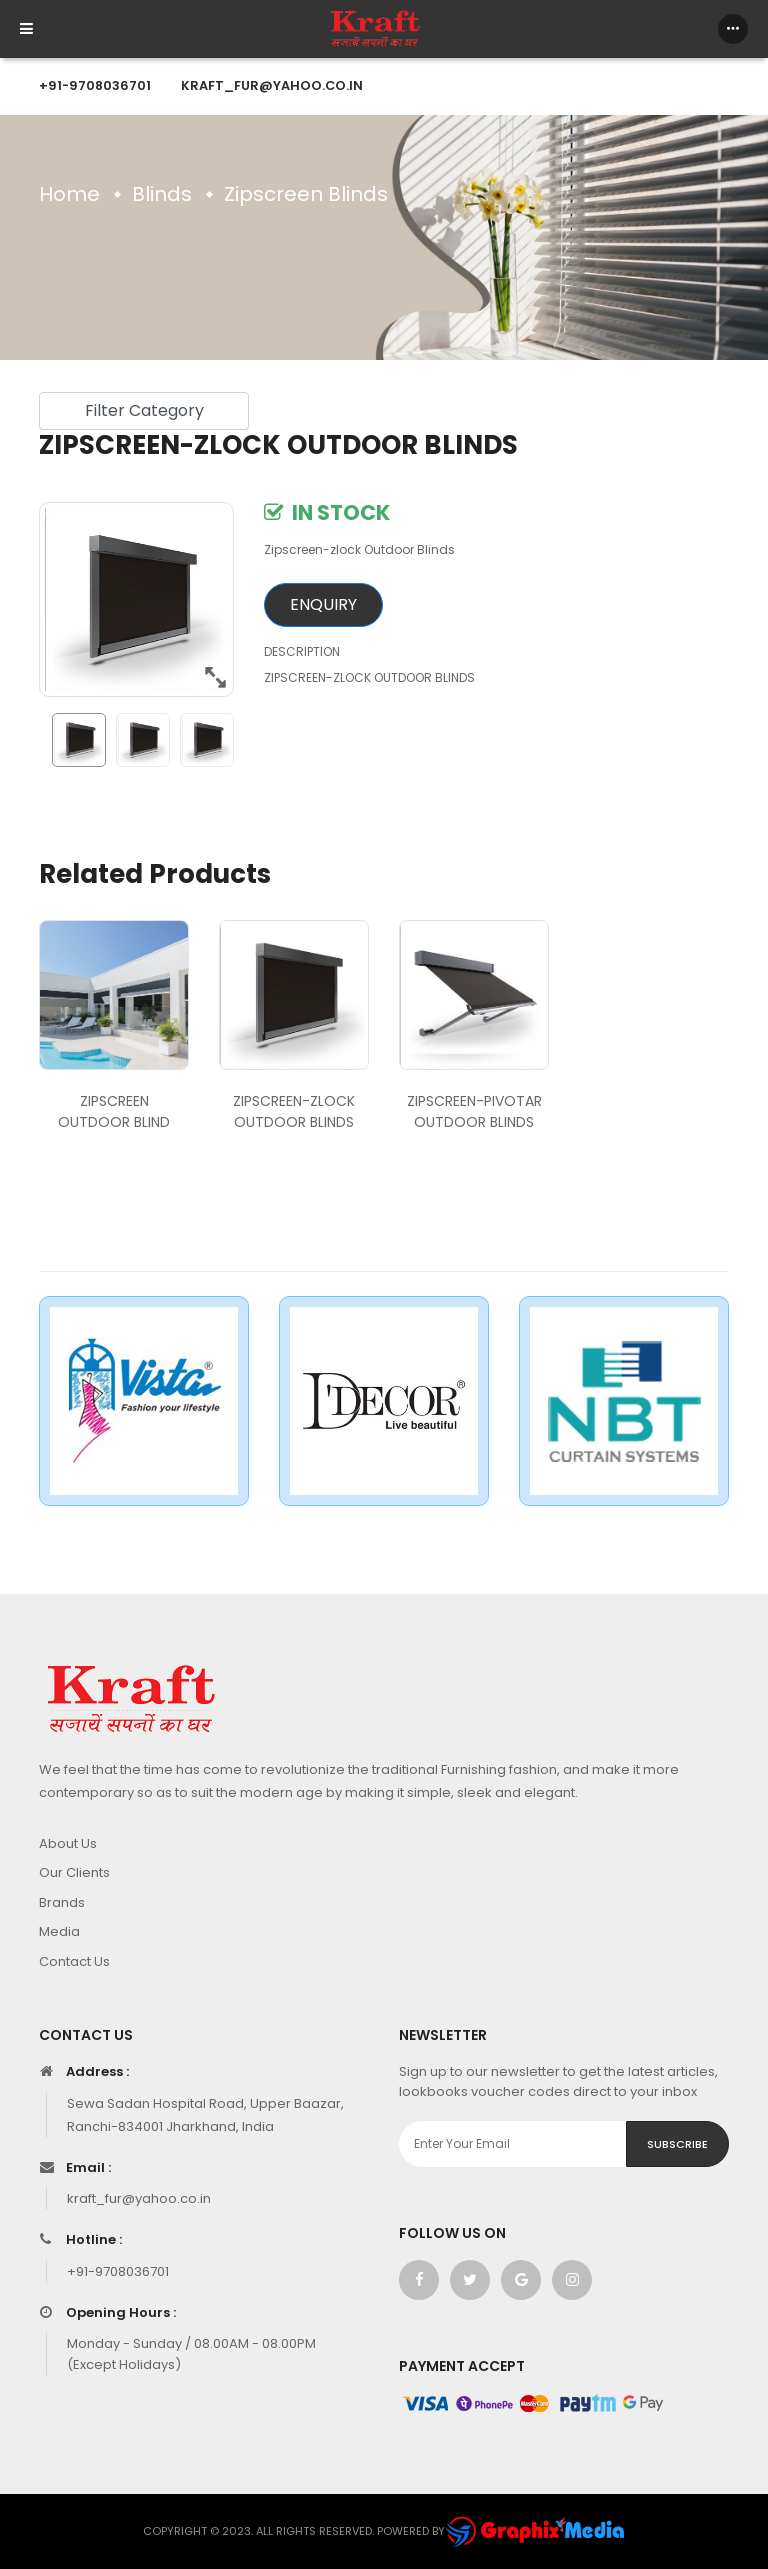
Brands (62, 1902)
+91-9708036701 (95, 85)
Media (59, 1931)
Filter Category (144, 410)
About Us (68, 1843)
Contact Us (74, 1961)
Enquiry (323, 604)
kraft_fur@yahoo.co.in (272, 85)
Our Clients (74, 1872)
